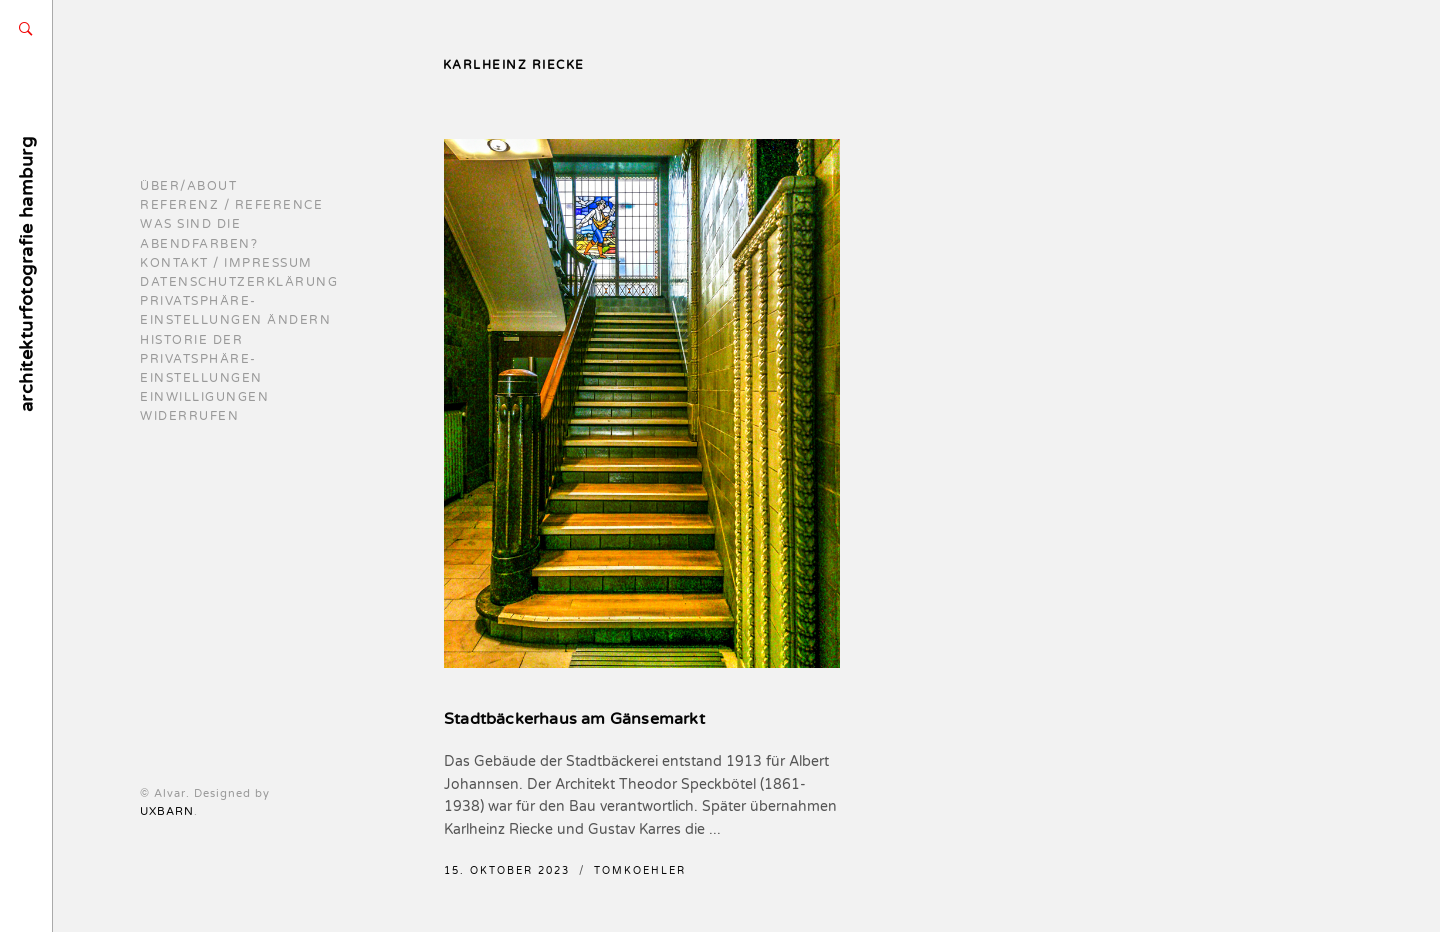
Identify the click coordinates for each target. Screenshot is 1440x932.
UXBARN (167, 811)
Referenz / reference (231, 205)
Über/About (188, 186)
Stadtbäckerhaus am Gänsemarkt (574, 719)
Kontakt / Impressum (226, 263)
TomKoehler (640, 871)
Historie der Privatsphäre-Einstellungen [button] (201, 359)
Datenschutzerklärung (239, 282)
